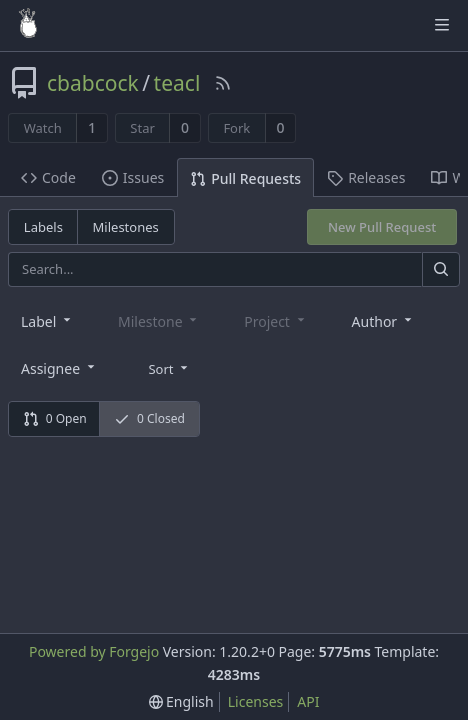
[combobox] (47, 320)
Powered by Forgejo (94, 651)
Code (48, 177)
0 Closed (149, 418)
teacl (177, 83)
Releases (366, 177)
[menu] (169, 367)
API (308, 701)
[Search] (441, 269)
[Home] (28, 25)
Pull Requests (245, 178)
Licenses (256, 701)
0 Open (55, 418)
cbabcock (93, 83)
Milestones (126, 227)
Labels (43, 227)
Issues (133, 177)
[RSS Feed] (223, 83)
